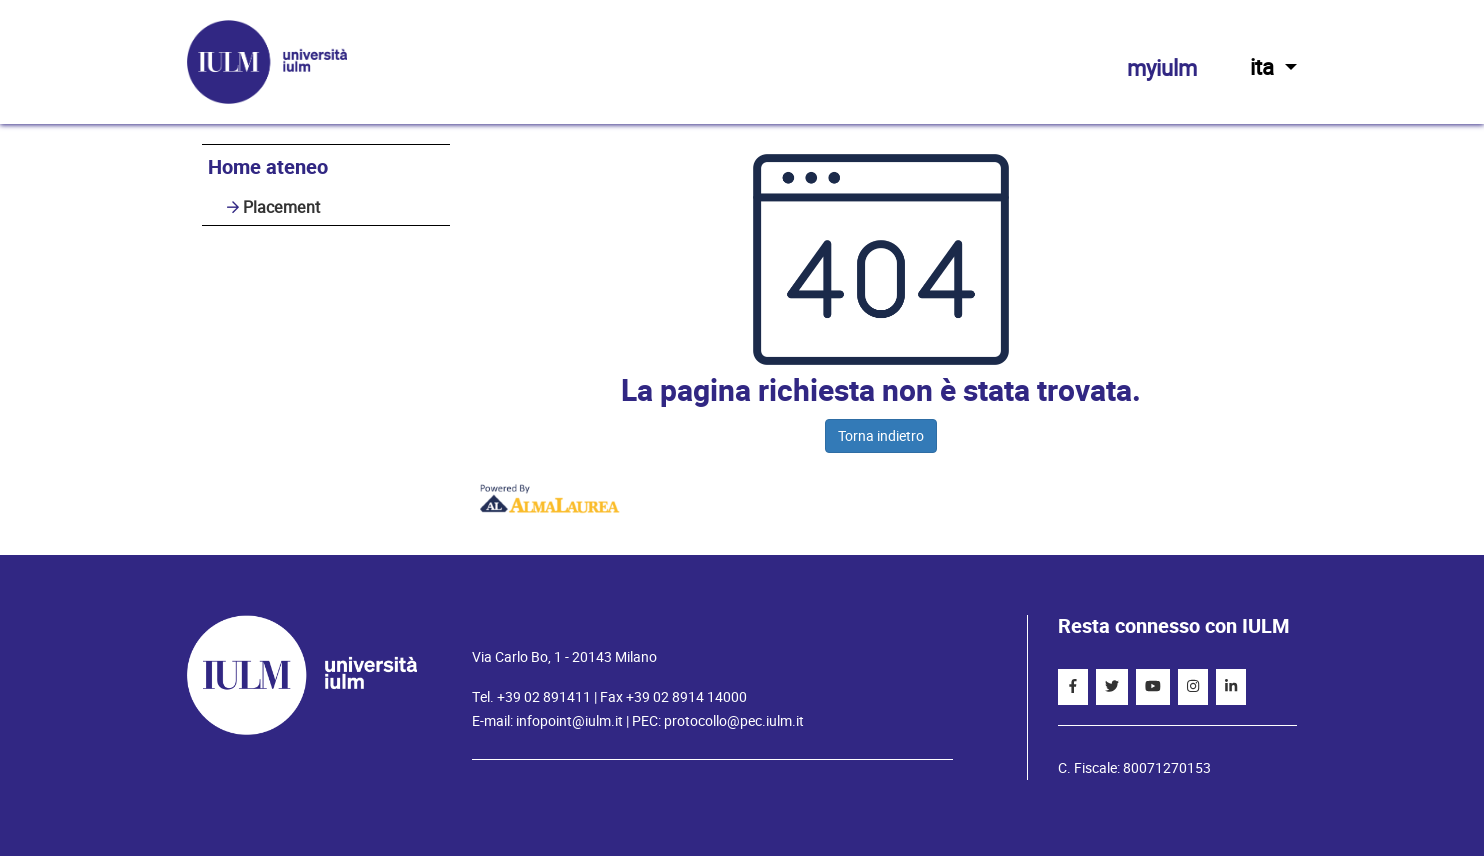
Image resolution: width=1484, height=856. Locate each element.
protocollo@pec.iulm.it (734, 721)
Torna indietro (881, 436)
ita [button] (1273, 67)
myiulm (1162, 68)
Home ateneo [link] (268, 167)
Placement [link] (281, 207)
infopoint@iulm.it (569, 721)
